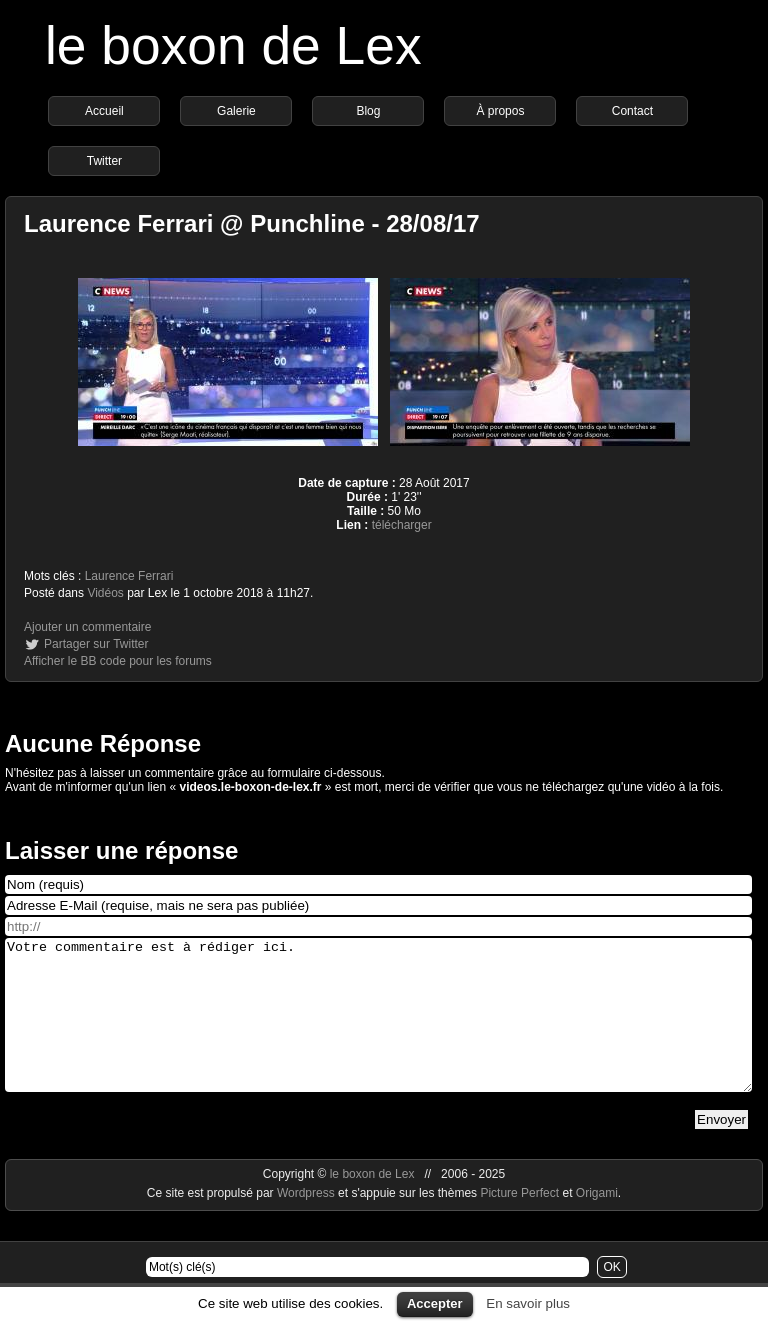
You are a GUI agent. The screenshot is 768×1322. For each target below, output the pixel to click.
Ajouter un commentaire (87, 627)
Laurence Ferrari (129, 576)
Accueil (104, 111)
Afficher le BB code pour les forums (118, 661)
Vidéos (105, 593)
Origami (597, 1223)
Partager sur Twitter (96, 644)
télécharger (402, 525)
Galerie (236, 111)
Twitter (104, 161)
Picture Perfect (519, 1223)
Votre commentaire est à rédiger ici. (378, 1030)
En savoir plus (528, 1303)
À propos (500, 111)
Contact (632, 111)
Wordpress (307, 1223)
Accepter (435, 1303)
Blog (368, 111)
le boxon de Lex (233, 45)
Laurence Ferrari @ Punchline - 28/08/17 (252, 223)
